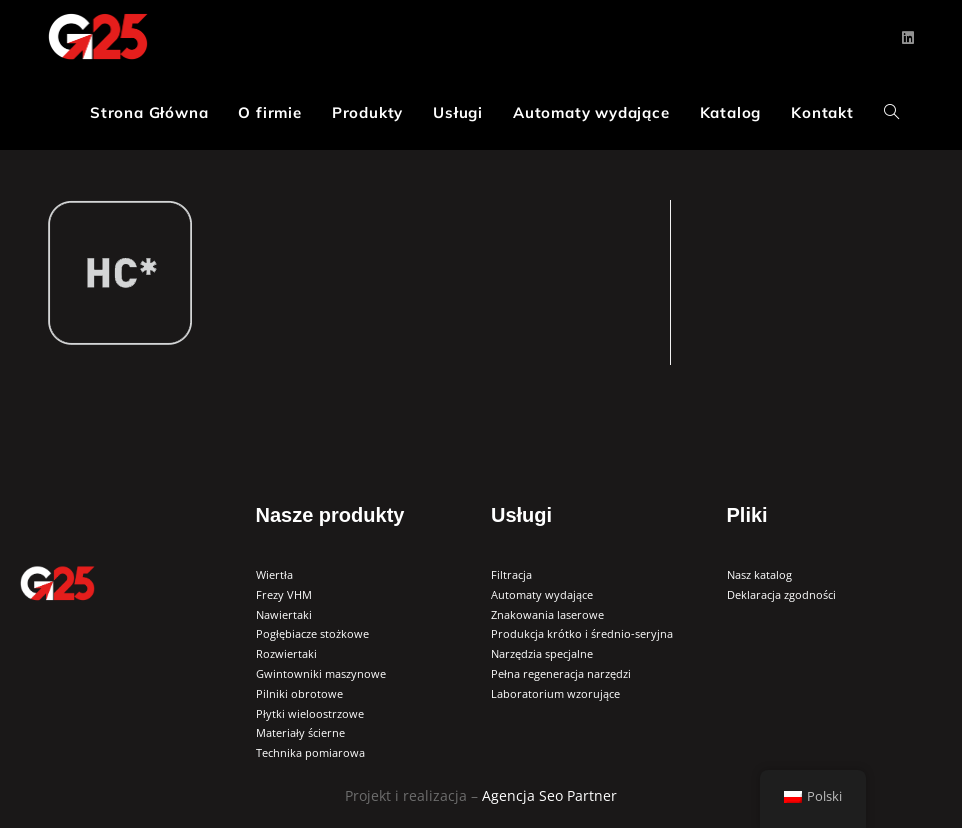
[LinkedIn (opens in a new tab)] (908, 38)
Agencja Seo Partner (549, 795)
